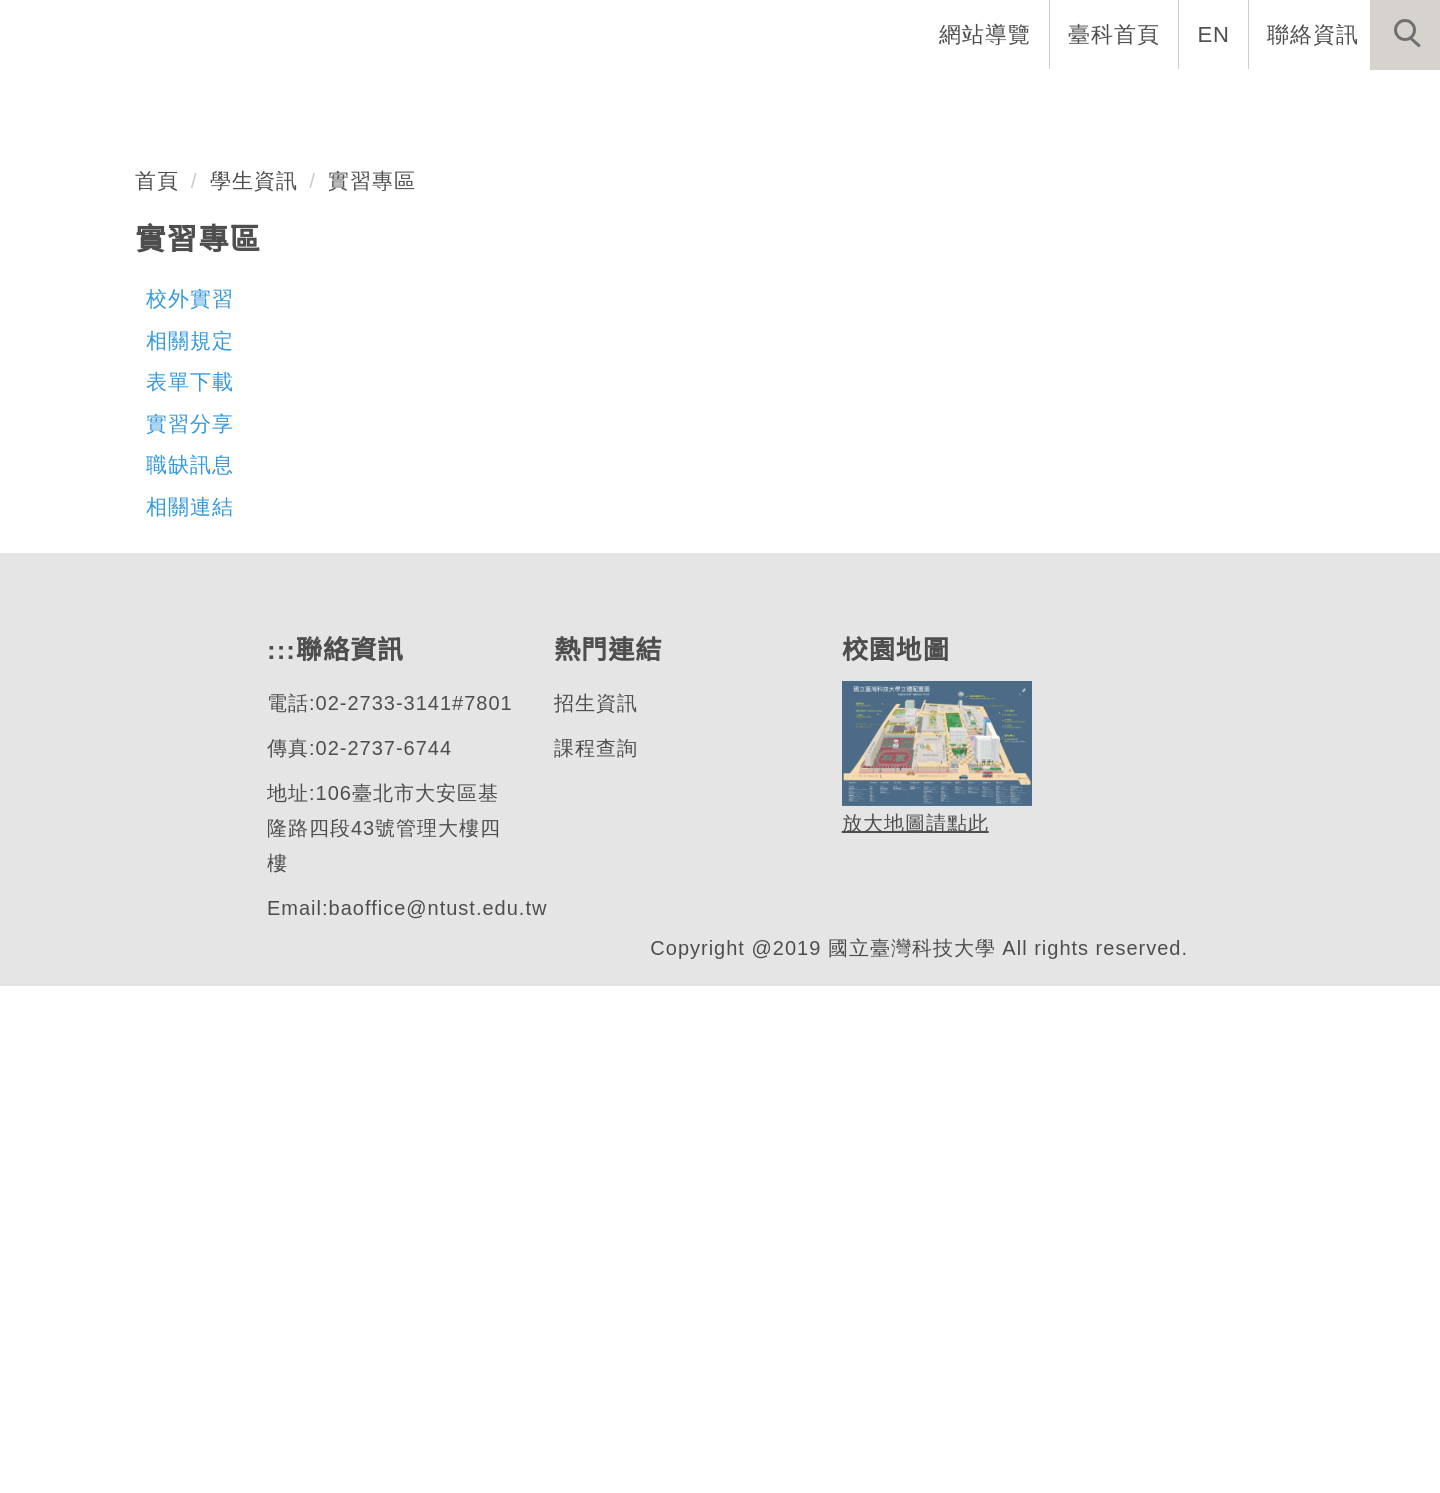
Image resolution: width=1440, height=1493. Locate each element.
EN (1214, 34)
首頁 (157, 687)
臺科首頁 (1116, 34)
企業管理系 (154, 463)
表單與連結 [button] (1234, 100)
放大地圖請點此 (912, 1330)
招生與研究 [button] (952, 100)
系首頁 (562, 100)
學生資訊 (254, 687)
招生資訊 (595, 1210)
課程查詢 (595, 1255)
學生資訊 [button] (1093, 100)
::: (476, 100)
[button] (1405, 35)
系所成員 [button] (811, 100)
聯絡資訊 (1313, 34)
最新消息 (1375, 100)
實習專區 (373, 687)
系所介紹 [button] (681, 100)
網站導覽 (987, 34)
